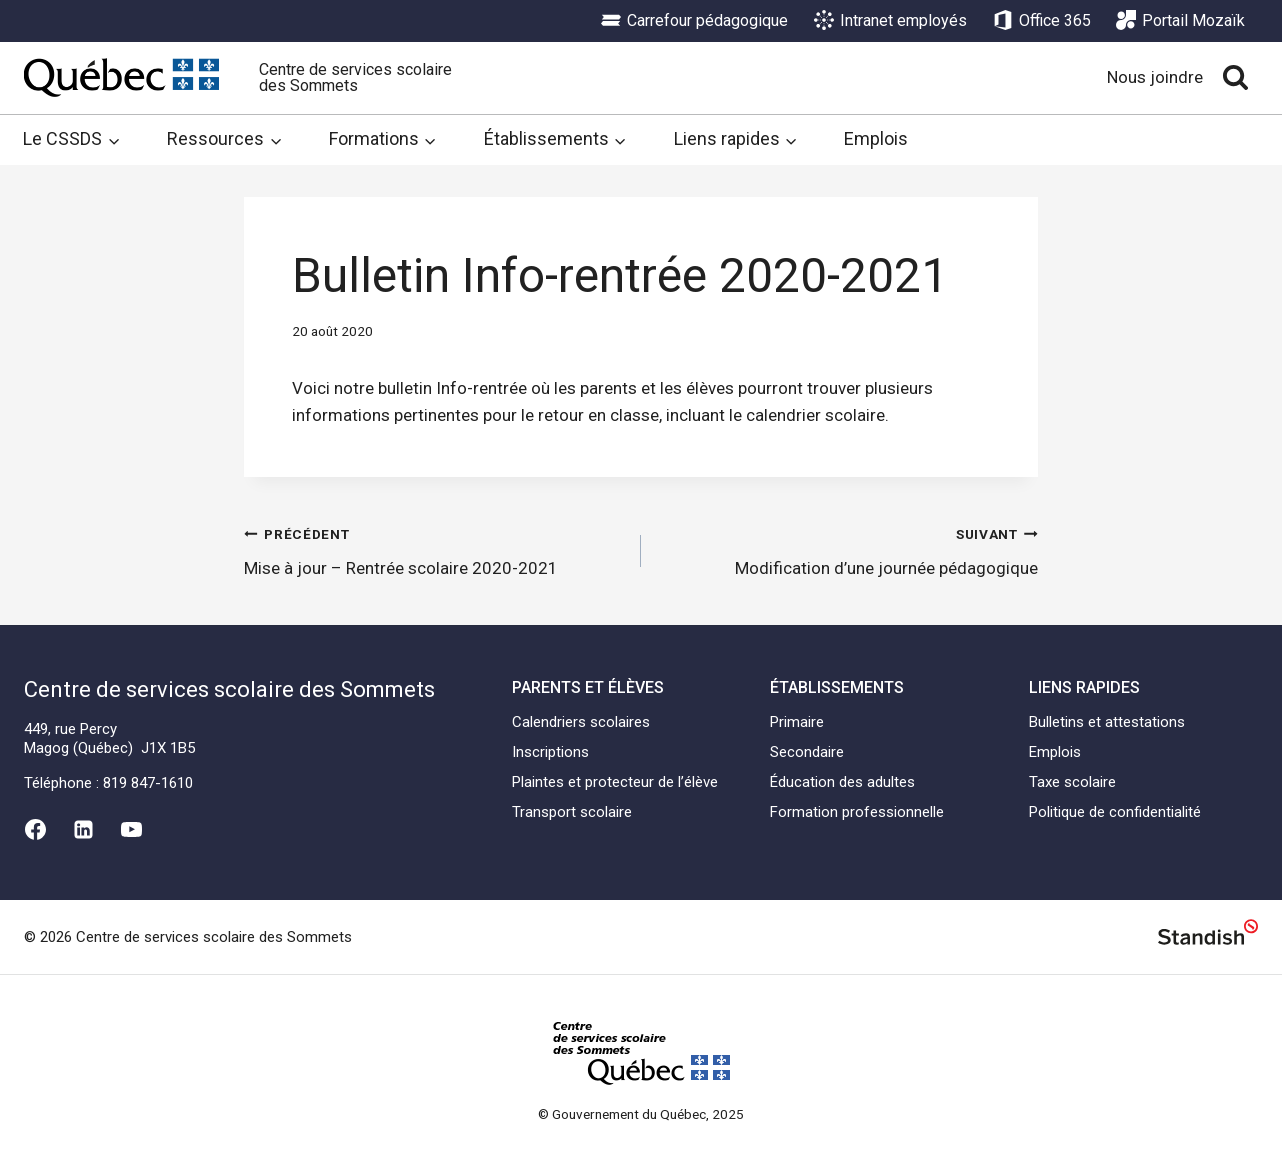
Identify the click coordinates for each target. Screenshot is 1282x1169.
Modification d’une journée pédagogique (848, 549)
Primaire (797, 722)
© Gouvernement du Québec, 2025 (641, 1114)
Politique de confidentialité (1115, 812)
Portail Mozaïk (1180, 21)
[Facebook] (35, 829)
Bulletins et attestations (1107, 722)
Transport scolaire (572, 812)
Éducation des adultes (842, 782)
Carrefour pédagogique (694, 21)
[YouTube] (132, 829)
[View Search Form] (1235, 77)
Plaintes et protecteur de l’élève (615, 782)
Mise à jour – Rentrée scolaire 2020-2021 (434, 549)
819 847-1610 (148, 783)
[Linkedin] (83, 829)
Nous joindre (1155, 77)
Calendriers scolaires (581, 722)
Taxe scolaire (1072, 782)
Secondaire (807, 752)
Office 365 (1042, 21)
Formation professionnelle (857, 812)
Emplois (876, 138)
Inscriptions (550, 752)
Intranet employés (890, 21)
